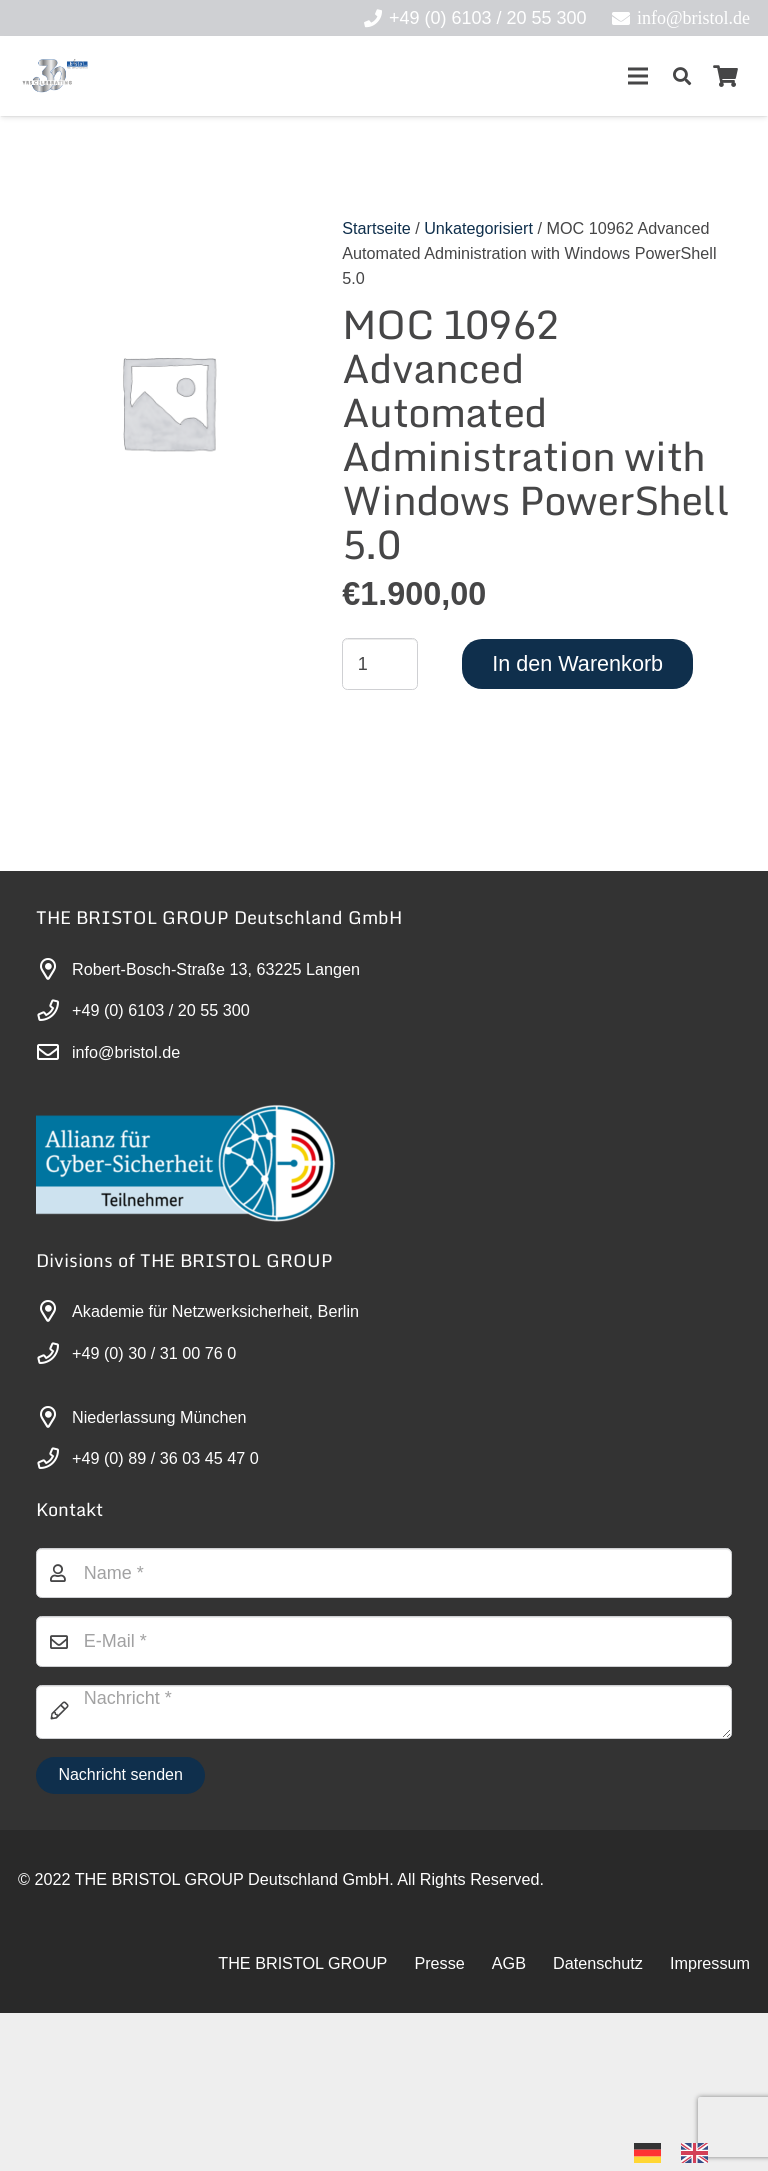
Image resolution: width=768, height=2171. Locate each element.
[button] (682, 76)
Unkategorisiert (478, 228)
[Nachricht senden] (120, 1933)
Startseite (376, 228)
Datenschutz (598, 2121)
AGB (509, 2121)
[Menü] (637, 76)
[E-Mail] (384, 1800)
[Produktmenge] (380, 664)
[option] (699, 2153)
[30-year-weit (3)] (54, 76)
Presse (439, 2121)
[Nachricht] (384, 1870)
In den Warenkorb (577, 663)
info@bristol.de (126, 1052)
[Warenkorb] (726, 76)
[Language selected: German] (681, 2151)
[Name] (384, 1731)
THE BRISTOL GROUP (302, 2121)
